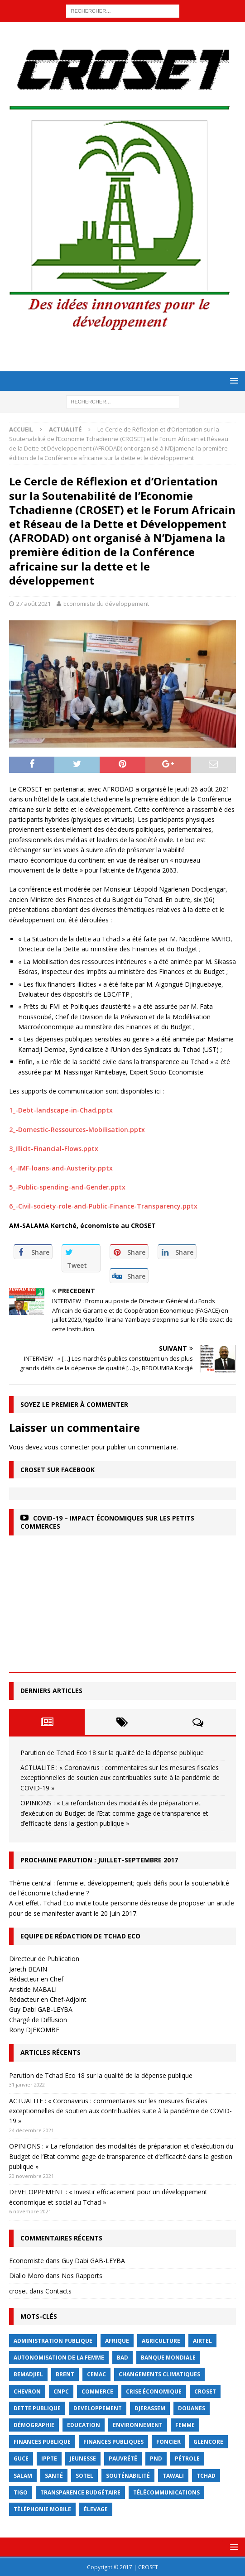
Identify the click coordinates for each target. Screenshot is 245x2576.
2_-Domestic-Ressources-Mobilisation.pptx (77, 1129)
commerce (97, 2391)
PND (156, 2458)
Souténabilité (128, 2476)
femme (185, 2425)
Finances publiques (113, 2442)
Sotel (84, 2476)
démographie (34, 2425)
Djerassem (150, 2408)
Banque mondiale (168, 2357)
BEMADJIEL (28, 2374)
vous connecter (67, 1447)
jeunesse (83, 2458)
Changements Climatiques (159, 2374)
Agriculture (161, 2341)
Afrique (117, 2341)
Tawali (173, 2476)
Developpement (97, 2408)
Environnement (138, 2425)
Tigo (21, 2492)
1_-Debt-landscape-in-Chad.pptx (61, 1110)
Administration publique (53, 2341)
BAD (122, 2357)
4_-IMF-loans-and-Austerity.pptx (61, 1168)
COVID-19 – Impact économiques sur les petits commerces (107, 1522)
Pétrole (187, 2458)
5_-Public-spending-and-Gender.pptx (67, 1187)
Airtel (202, 2341)
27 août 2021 (33, 604)
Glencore (208, 2442)
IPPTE (49, 2458)
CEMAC (96, 2374)
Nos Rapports (82, 2275)
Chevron (27, 2391)
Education (83, 2425)
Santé (54, 2476)
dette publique (37, 2408)
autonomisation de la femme (59, 2357)
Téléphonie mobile (42, 2509)
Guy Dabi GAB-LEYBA (93, 2260)
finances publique (42, 2442)
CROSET (205, 2391)
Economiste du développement (106, 604)
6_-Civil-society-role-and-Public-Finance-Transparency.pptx (103, 1206)
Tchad (206, 2476)
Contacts (58, 2291)
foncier (168, 2442)
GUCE (21, 2458)
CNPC (61, 2391)
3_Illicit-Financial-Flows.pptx (53, 1148)
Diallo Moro (26, 2275)
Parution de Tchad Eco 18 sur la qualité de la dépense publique (112, 1752)
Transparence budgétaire (80, 2492)
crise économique (154, 2391)
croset (18, 2291)
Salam (23, 2476)
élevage (96, 2509)
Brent (65, 2374)
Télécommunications (166, 2492)
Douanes (191, 2408)
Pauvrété (123, 2458)
